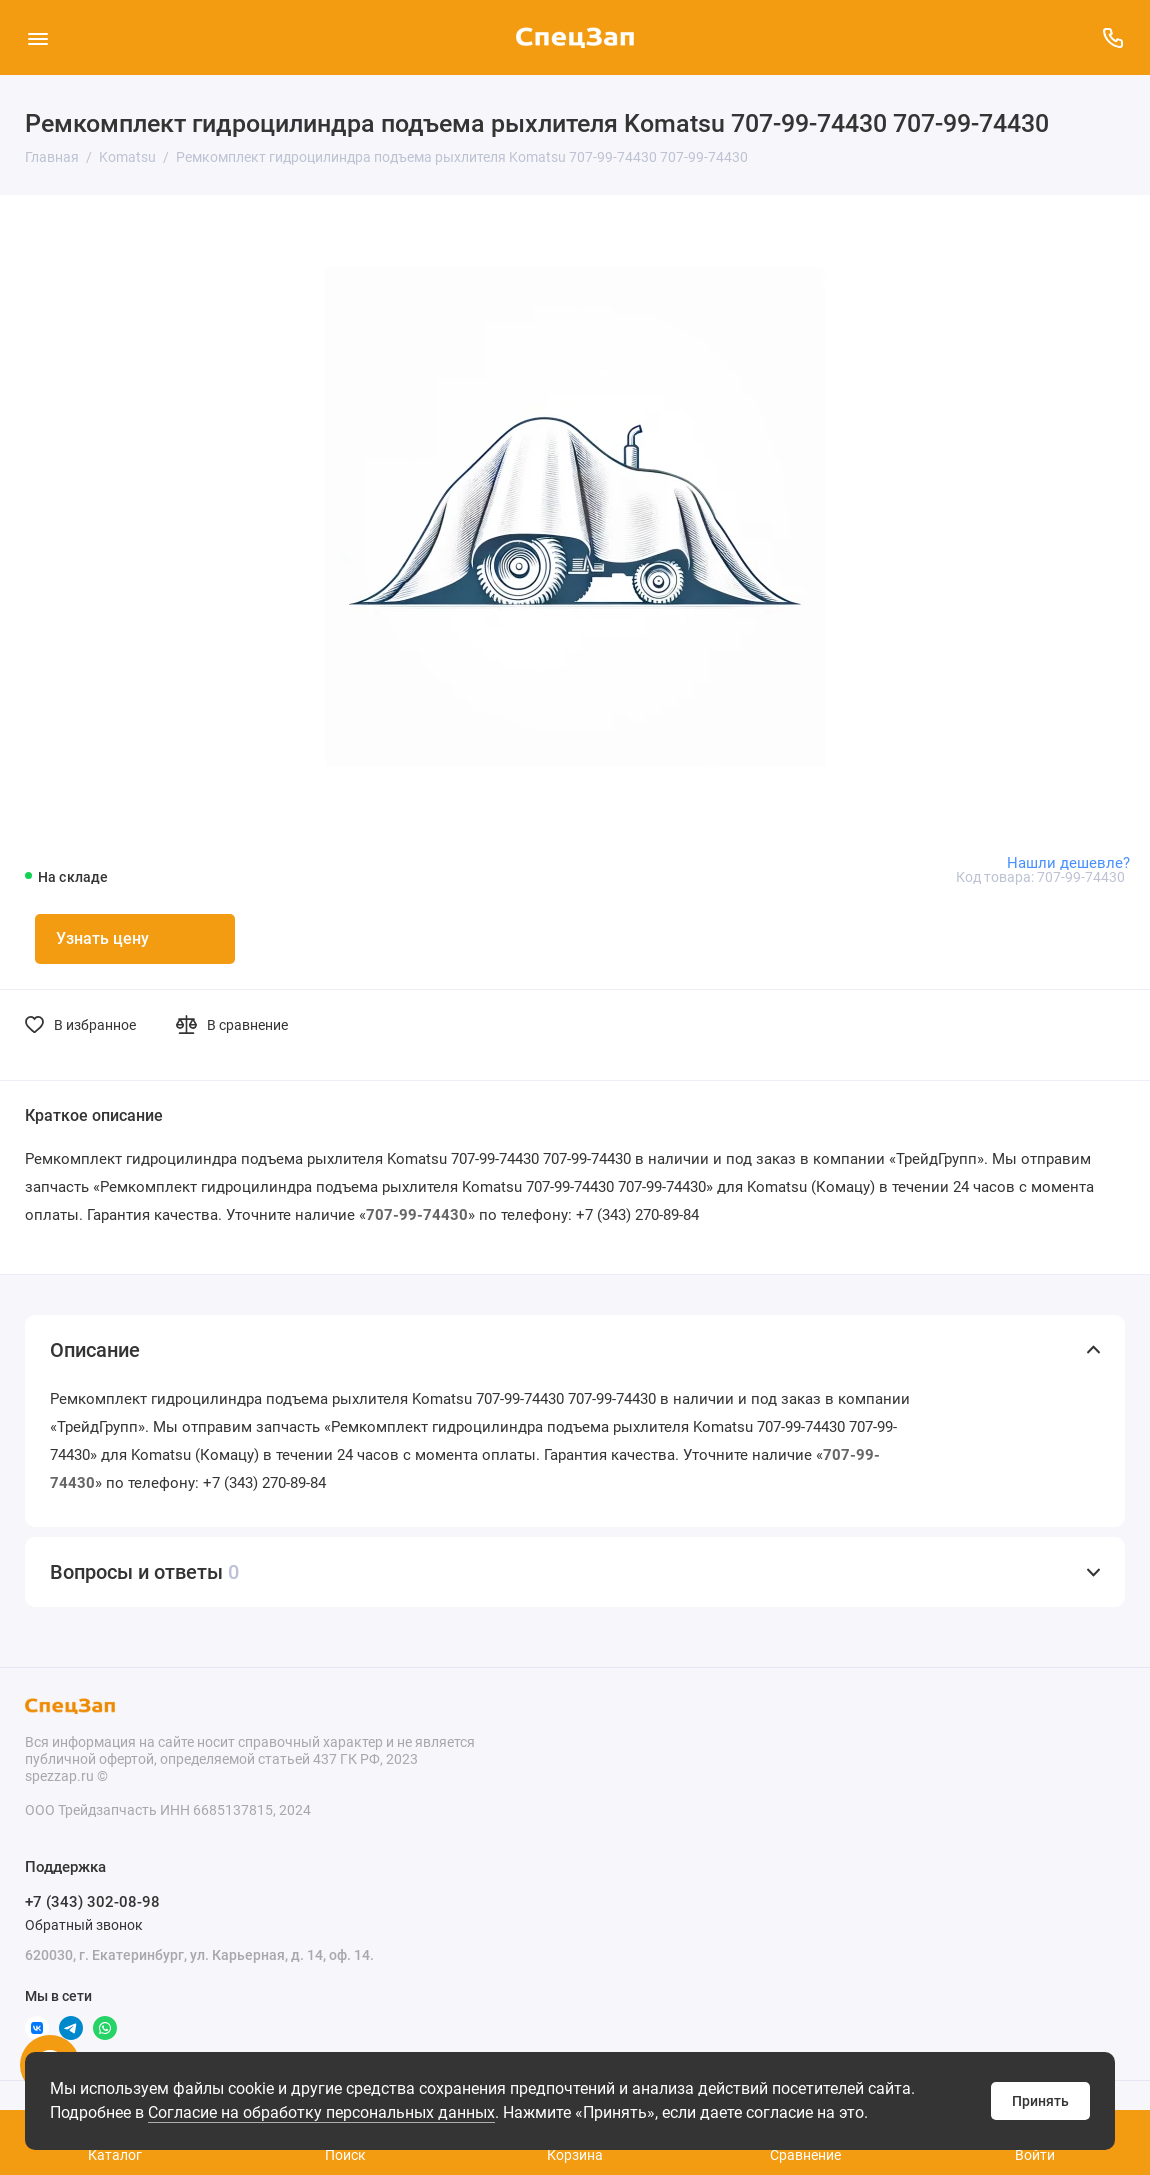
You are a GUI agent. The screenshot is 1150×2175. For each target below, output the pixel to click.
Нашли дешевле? (1068, 863)
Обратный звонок (84, 1925)
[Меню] (37, 37)
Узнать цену (102, 938)
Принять (1040, 2101)
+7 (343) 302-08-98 (92, 1902)
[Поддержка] (1112, 37)
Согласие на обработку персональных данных (321, 2112)
